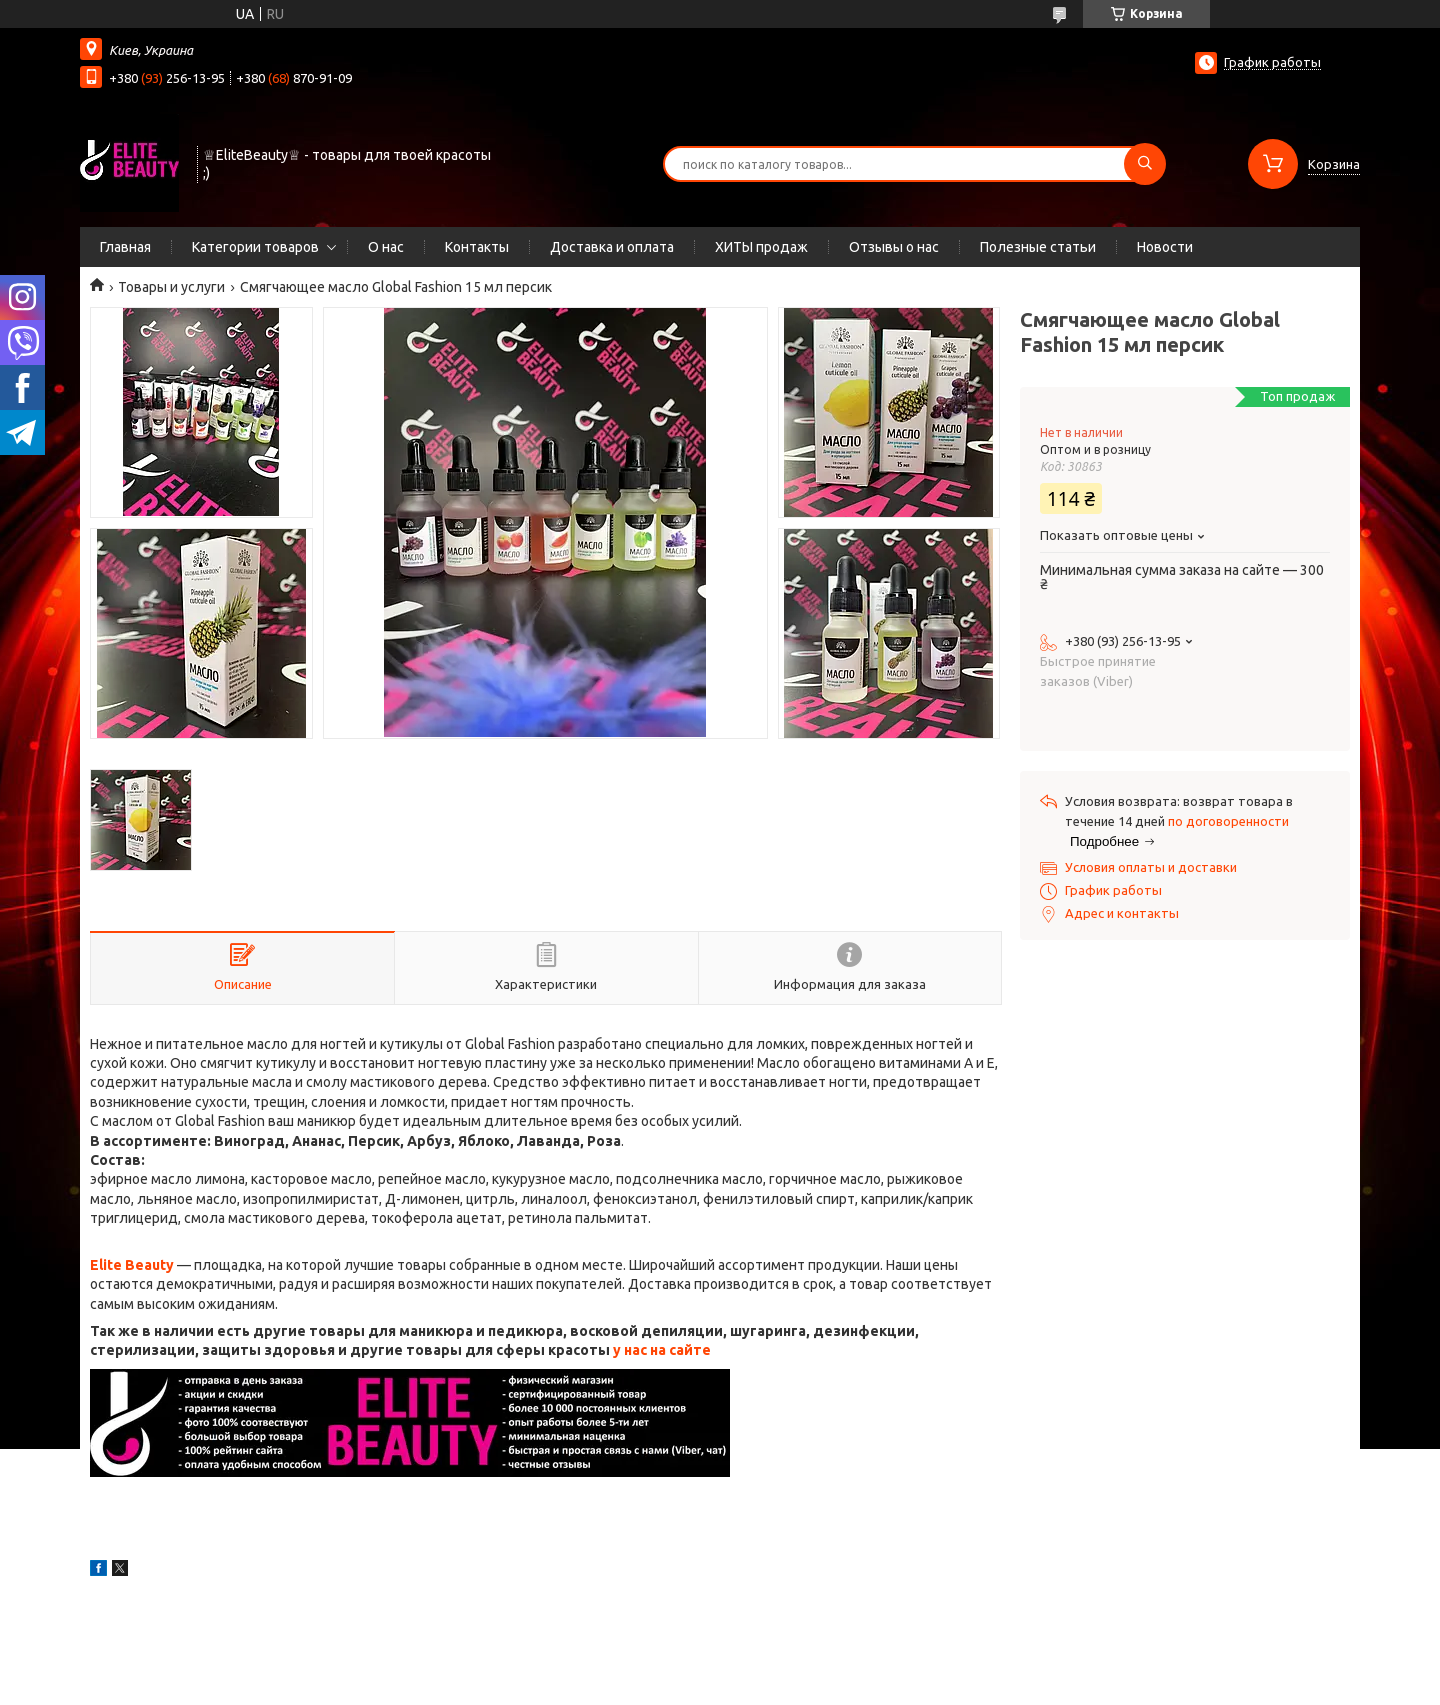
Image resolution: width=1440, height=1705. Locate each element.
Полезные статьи (1038, 247)
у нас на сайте (662, 1350)
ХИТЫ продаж (761, 247)
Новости (1165, 247)
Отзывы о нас (894, 247)
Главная (125, 247)
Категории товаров (255, 247)
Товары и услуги (171, 287)
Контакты (477, 247)
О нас (386, 247)
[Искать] (1145, 164)
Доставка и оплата (612, 247)
